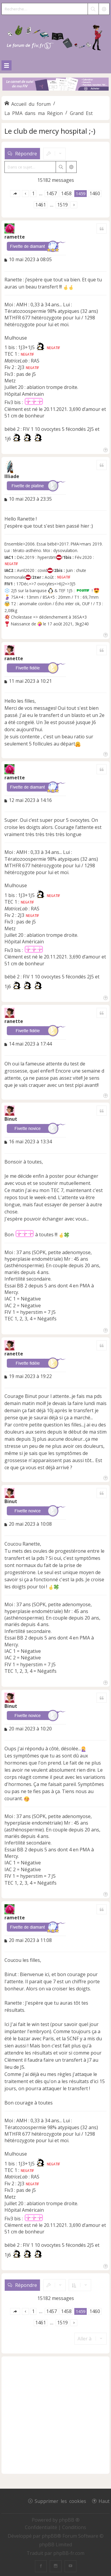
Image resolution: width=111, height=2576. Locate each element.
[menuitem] (41, 2527)
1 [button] (33, 193)
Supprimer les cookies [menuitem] (60, 2500)
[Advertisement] (55, 2415)
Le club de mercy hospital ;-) (49, 131)
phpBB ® (69, 2520)
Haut (104, 2500)
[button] (15, 193)
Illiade (11, 476)
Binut (10, 1119)
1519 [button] (62, 204)
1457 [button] (51, 193)
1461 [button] (40, 204)
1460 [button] (94, 193)
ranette (13, 658)
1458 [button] (66, 193)
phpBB (49, 2536)
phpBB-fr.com (68, 2553)
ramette (14, 237)
